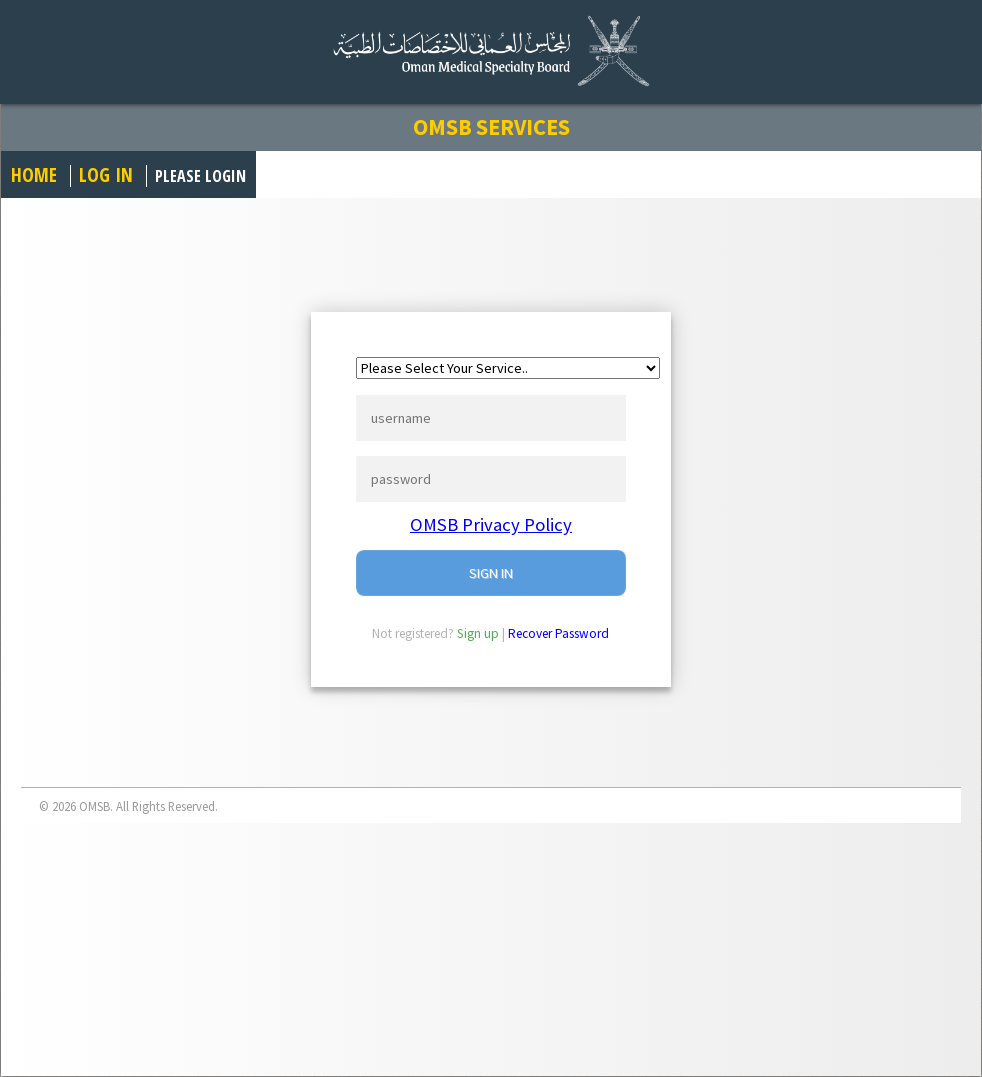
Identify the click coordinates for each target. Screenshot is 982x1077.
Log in (106, 174)
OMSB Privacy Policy (491, 524)
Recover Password (558, 633)
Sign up (478, 633)
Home (34, 174)
